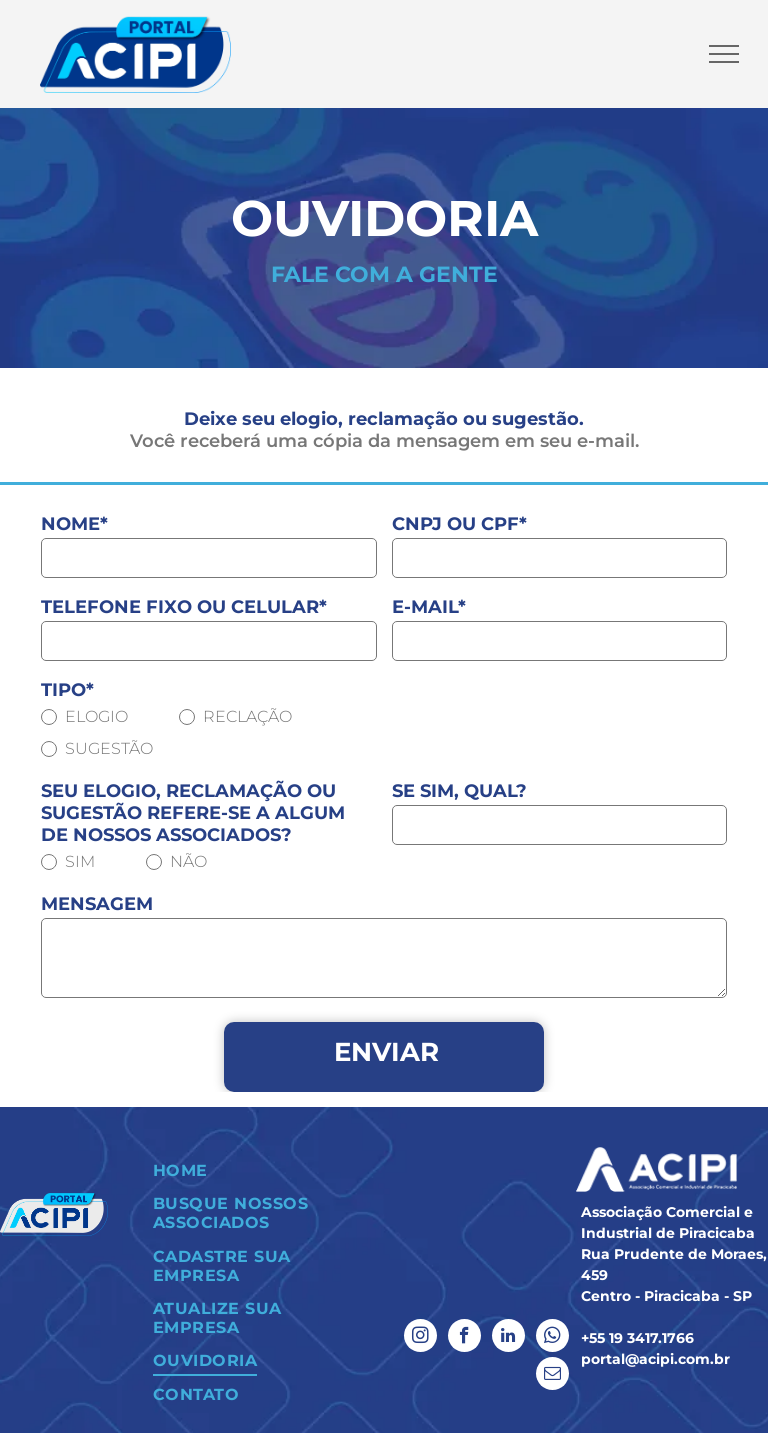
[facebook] (464, 1338)
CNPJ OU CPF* (459, 524)
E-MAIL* (429, 607)
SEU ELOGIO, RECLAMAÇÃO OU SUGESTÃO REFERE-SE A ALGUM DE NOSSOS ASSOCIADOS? (193, 813)
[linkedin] (508, 1338)
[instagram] (420, 1338)
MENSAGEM (97, 904)
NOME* (74, 524)
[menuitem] (256, 1170)
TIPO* (67, 690)
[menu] (724, 54)
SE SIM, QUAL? (459, 791)
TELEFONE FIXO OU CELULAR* (184, 607)
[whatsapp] (552, 1338)
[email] (552, 1376)
